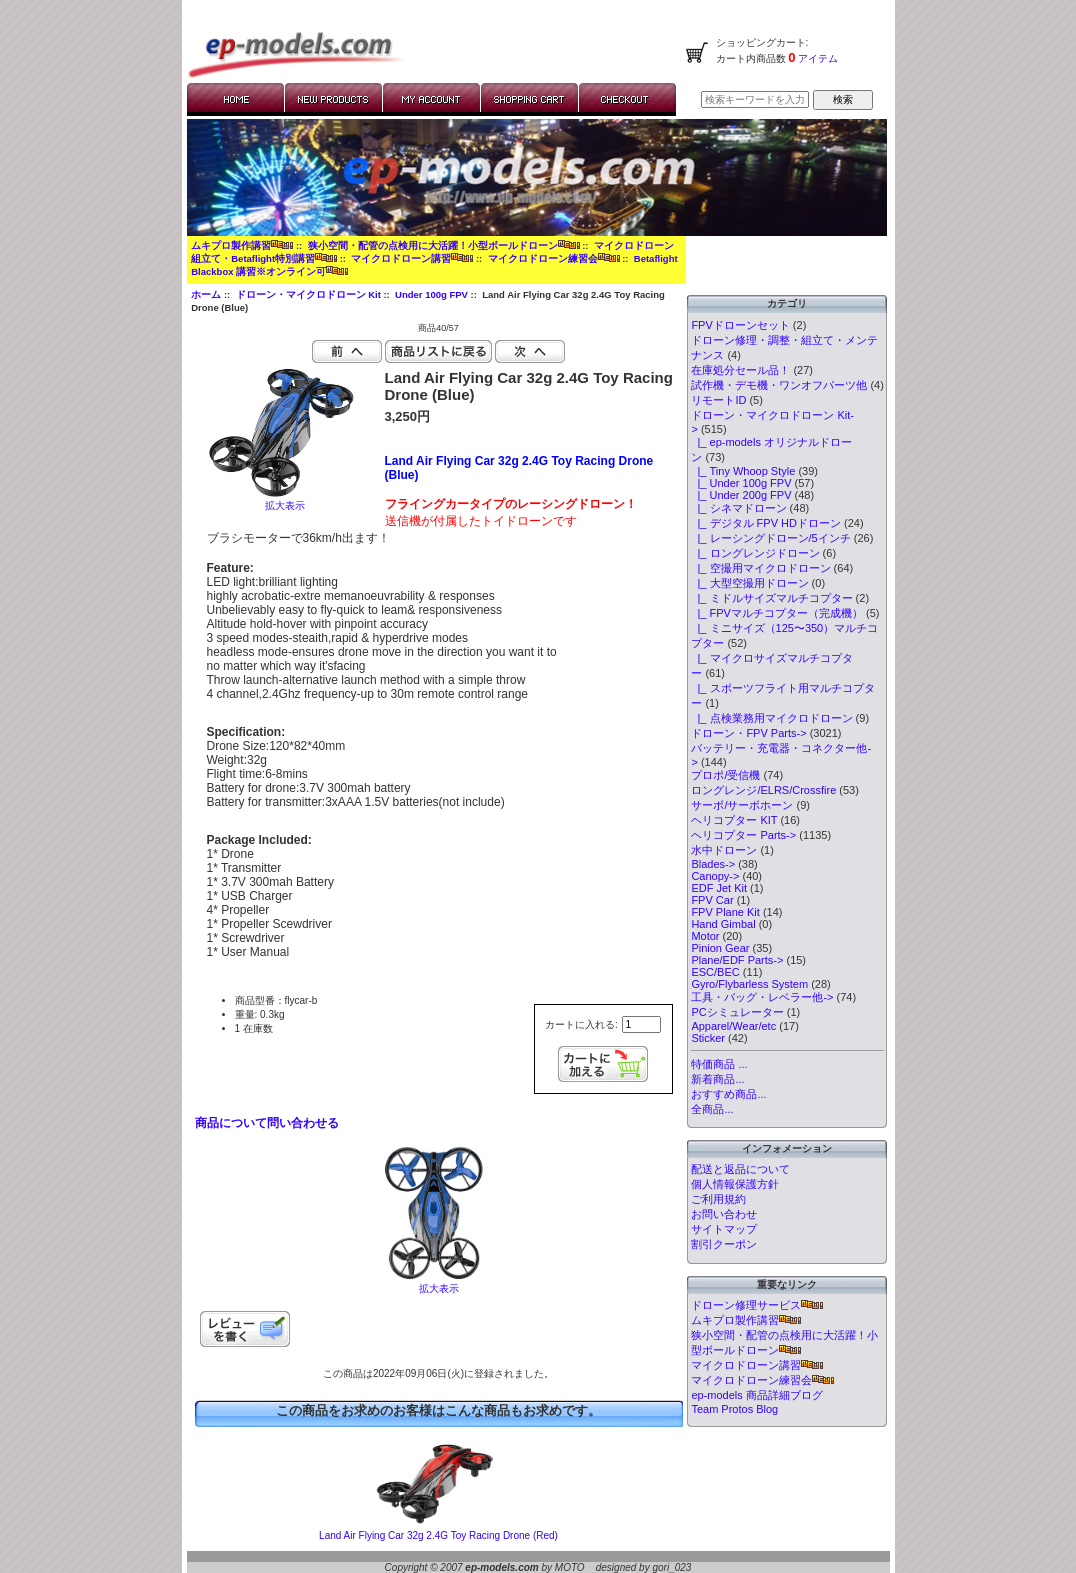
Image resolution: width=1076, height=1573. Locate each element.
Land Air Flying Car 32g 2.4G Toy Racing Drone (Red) (438, 1535)
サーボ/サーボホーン (742, 805)
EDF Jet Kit (719, 888)
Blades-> (713, 864)
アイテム (817, 58)
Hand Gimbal (723, 924)
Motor (705, 936)
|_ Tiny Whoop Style (743, 471)
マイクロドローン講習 (412, 258)
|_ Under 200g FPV (741, 495)
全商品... (712, 1109)
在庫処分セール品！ (740, 370)
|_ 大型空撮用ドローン (749, 583)
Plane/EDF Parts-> (737, 960)
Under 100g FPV (431, 294)
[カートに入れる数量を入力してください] (641, 1024)
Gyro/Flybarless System (749, 984)
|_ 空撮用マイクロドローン (760, 568)
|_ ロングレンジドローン (755, 553)
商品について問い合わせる (267, 1123)
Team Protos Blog (734, 1409)
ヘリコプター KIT (734, 820)
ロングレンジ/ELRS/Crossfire (763, 790)
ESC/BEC (715, 972)
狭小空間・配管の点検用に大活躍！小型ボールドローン (444, 245)
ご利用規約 (718, 1199)
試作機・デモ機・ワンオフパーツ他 (779, 385)
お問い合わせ (724, 1214)
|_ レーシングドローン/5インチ (770, 538)
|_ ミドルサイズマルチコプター (771, 598)
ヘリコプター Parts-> (743, 835)
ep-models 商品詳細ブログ (756, 1395)
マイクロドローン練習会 (554, 258)
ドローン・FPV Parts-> (748, 733)
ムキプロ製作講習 (242, 245)
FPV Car (712, 900)
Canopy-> (715, 876)
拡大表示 (439, 1283)
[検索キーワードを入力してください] (755, 99)
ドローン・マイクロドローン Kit (308, 294)
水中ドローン (724, 850)
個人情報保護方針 (735, 1184)
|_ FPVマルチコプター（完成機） (777, 613)
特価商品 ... (719, 1064)
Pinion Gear (720, 948)
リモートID (718, 400)
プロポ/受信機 (725, 775)
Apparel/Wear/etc (733, 1026)
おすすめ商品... (728, 1094)
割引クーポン (724, 1244)
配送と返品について (740, 1169)
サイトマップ (724, 1229)
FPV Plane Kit (725, 912)
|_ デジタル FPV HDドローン (766, 523)
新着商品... (717, 1079)
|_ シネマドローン (738, 508)
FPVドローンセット (740, 325)
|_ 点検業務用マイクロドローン (771, 718)
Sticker (708, 1038)
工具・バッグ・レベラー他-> (762, 997)
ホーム (206, 294)
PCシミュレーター (737, 1012)
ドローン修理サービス (757, 1305)
